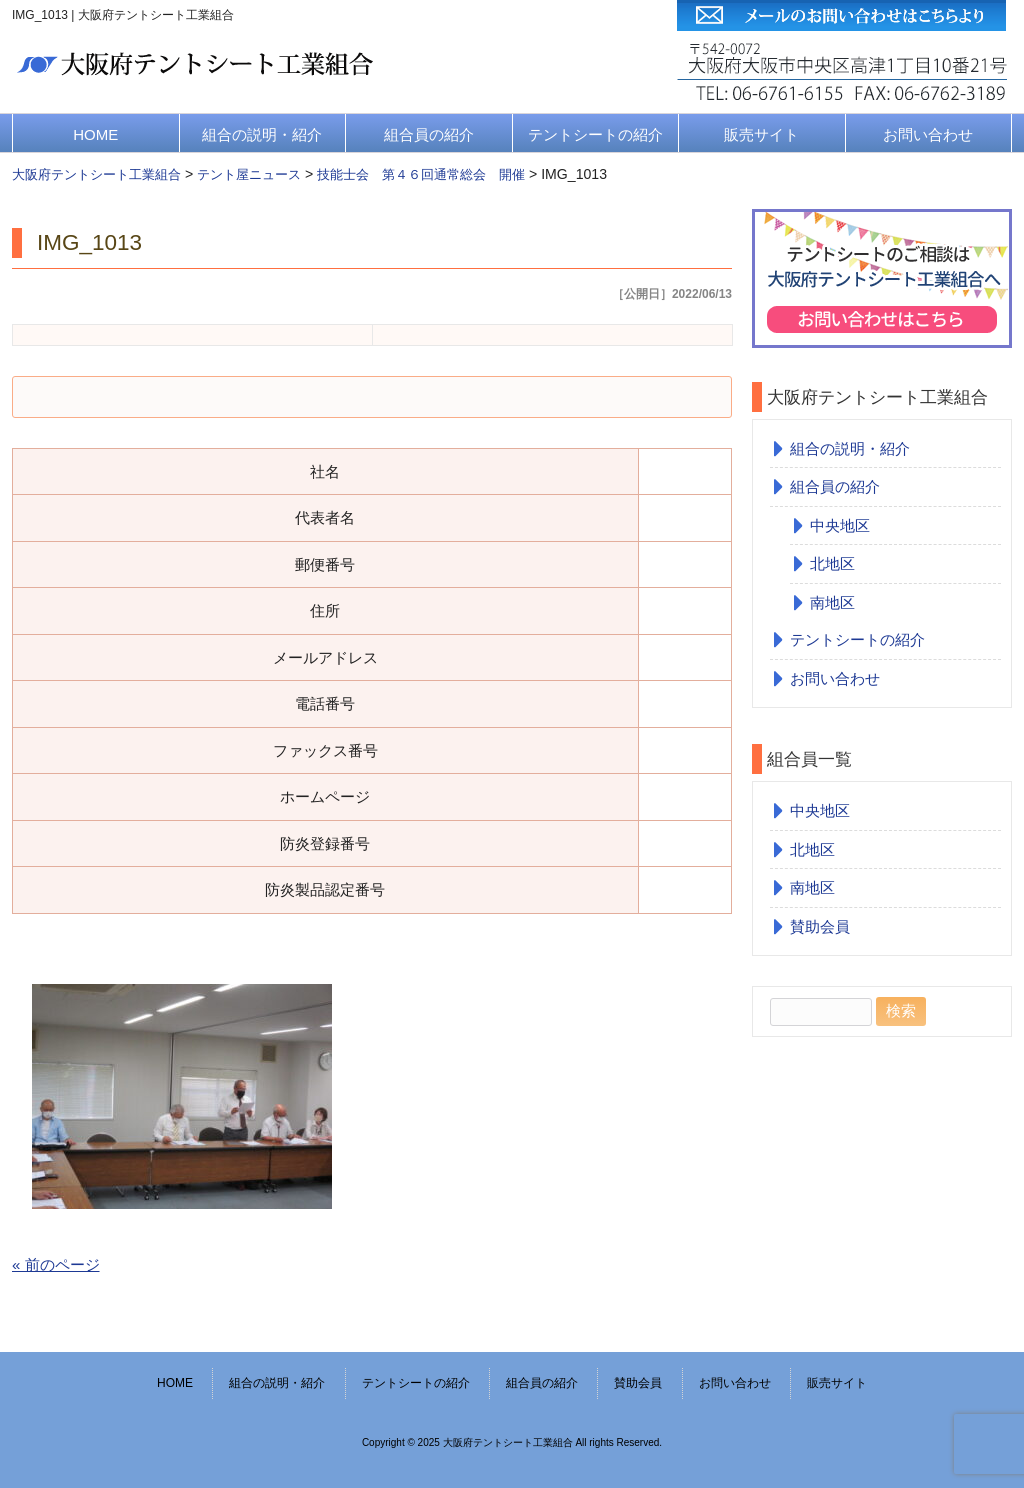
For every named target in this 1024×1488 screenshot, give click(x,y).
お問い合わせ (928, 134)
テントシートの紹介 (595, 134)
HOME (95, 134)
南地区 (832, 602)
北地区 (832, 563)
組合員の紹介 (429, 134)
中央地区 (840, 525)
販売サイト (761, 134)
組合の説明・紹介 (262, 134)
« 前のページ (56, 1264)
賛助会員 (820, 926)
